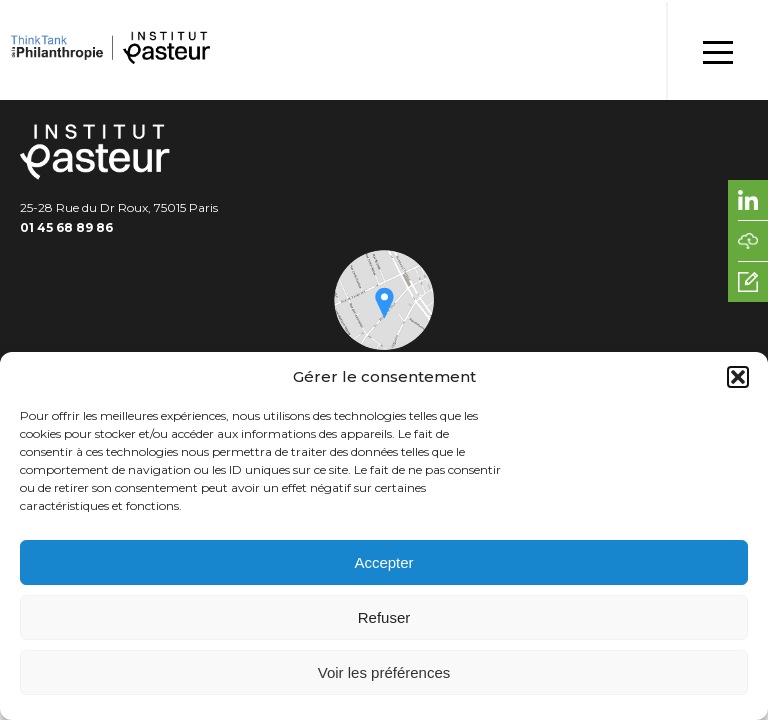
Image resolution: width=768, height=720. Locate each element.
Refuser (384, 617)
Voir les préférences (384, 672)
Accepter (383, 562)
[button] (738, 377)
